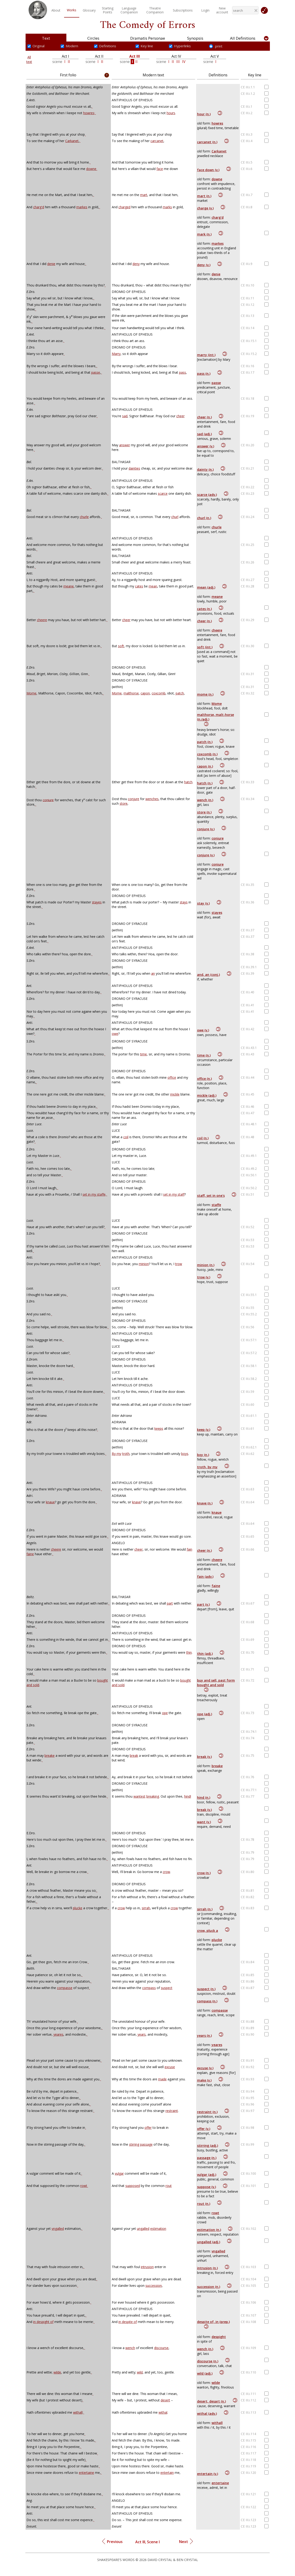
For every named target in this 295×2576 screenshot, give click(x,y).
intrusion (147, 2267)
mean (153, 586)
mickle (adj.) (206, 1095)
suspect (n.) (206, 1989)
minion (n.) (205, 1265)
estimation (158, 2228)
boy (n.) (203, 1455)
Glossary (89, 10)
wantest (139, 1796)
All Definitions (242, 38)
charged (124, 207)
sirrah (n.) (204, 1909)
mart (143, 195)
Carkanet (72, 141)
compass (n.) (207, 2001)
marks (167, 207)
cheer (180, 416)
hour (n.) (204, 114)
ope (165, 1713)
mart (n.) (204, 196)
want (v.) (204, 1822)
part (170, 1603)
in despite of (127, 2322)
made (162, 2079)
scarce (163, 493)
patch (180, 693)
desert (165, 2400)
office (172, 1077)
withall (78, 2412)
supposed (132, 2185)
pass (182, 372)
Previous (112, 2541)
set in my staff (173, 1194)
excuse (170, 2067)
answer (124, 445)
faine (30, 1554)
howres (217, 123)
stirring (134, 2144)
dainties (134, 468)
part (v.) (203, 1604)
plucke (77, 1908)
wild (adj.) (204, 2373)
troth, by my (207, 1467)
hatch (188, 782)
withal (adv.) (207, 2413)
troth (126, 1453)
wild (140, 2372)
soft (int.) (204, 647)
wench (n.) (205, 800)
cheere (42, 620)
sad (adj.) (204, 434)
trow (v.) (203, 1277)
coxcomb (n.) (207, 754)
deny (136, 264)
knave (136, 1502)
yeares (58, 2034)
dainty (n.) (205, 469)
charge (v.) (205, 208)
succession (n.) (208, 2286)
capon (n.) (205, 766)
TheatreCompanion (155, 10)
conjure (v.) (206, 829)
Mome (31, 693)
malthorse (131, 693)
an (153, 973)
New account (222, 10)
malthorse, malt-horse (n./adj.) (215, 716)
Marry (116, 353)
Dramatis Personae (147, 38)
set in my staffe (94, 1194)
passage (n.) (206, 2158)
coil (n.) (203, 1138)
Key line (147, 46)
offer (148, 2127)
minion (144, 1264)
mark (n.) (204, 234)
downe (91, 169)
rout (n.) (203, 2203)
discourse (161, 2348)
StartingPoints (107, 10)
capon (145, 693)
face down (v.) (208, 170)
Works (71, 10)
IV (184, 61)
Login (205, 10)
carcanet (156, 141)
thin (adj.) (205, 1653)
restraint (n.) (207, 2112)
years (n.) (204, 2035)
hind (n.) (203, 1797)
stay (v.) (203, 903)
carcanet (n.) (207, 142)
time (143, 1054)
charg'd (38, 207)
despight (219, 2337)
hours (171, 113)
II (69, 61)
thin (189, 1652)
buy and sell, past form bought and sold (216, 1682)
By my (116, 1453)
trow (178, 1264)
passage (146, 2144)
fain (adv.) (205, 1576)
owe (115, 1033)
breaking (152, 1796)
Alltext (29, 59)
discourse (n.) (207, 2361)
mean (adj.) (206, 587)
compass (149, 1988)
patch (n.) (204, 742)
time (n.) (204, 1055)
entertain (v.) (207, 2474)
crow (166, 1872)
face (159, 169)
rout (168, 2185)
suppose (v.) (206, 2187)
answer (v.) (205, 446)
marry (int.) (206, 355)
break (134, 1755)
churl (174, 517)
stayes (97, 902)
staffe (216, 1205)
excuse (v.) (205, 2068)
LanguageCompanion (129, 10)
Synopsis (195, 38)
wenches (152, 799)
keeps (158, 1428)
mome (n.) (205, 694)
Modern (72, 46)
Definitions (107, 46)
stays (184, 902)
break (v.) (204, 1756)
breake (49, 1755)
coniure (48, 800)
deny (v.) (203, 265)
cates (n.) (204, 609)
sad (124, 416)
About (55, 10)
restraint (171, 2110)
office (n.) (204, 1078)
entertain (167, 2472)
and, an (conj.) (208, 974)
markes (81, 207)
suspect (166, 1988)
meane (68, 586)
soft (121, 646)
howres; (89, 113)
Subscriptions (183, 10)
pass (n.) (203, 373)
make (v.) (204, 2080)
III (178, 61)
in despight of (43, 2322)
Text (46, 38)
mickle (175, 1094)
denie (51, 264)
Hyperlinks (182, 46)
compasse (64, 1988)
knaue (50, 1502)
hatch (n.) (204, 783)
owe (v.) (203, 1030)
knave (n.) (204, 1503)
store (123, 803)
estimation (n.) (209, 2230)
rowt (83, 2185)
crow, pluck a (207, 1930)
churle (84, 517)
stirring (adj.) (207, 2145)
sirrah (146, 1908)
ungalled (143, 2228)
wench (130, 2348)
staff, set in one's (211, 1195)
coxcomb (158, 693)
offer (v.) (203, 2128)
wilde (57, 2372)
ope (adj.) (204, 1714)
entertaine (86, 2472)
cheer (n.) (204, 417)
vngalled (58, 2228)
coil (125, 1137)
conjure (133, 799)
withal (163, 2412)
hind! (187, 1796)
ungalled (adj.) (208, 2242)
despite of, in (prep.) (213, 2322)
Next (186, 2541)
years (142, 2034)
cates (139, 586)
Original (38, 46)
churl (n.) (204, 518)
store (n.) (204, 812)
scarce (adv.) (207, 494)
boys (184, 1453)
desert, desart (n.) (211, 2401)
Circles (93, 38)
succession (153, 2285)
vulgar (119, 2173)
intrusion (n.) (207, 2268)
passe (95, 372)
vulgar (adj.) (206, 2174)
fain (189, 1549)
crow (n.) (204, 1873)
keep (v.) (203, 1429)
